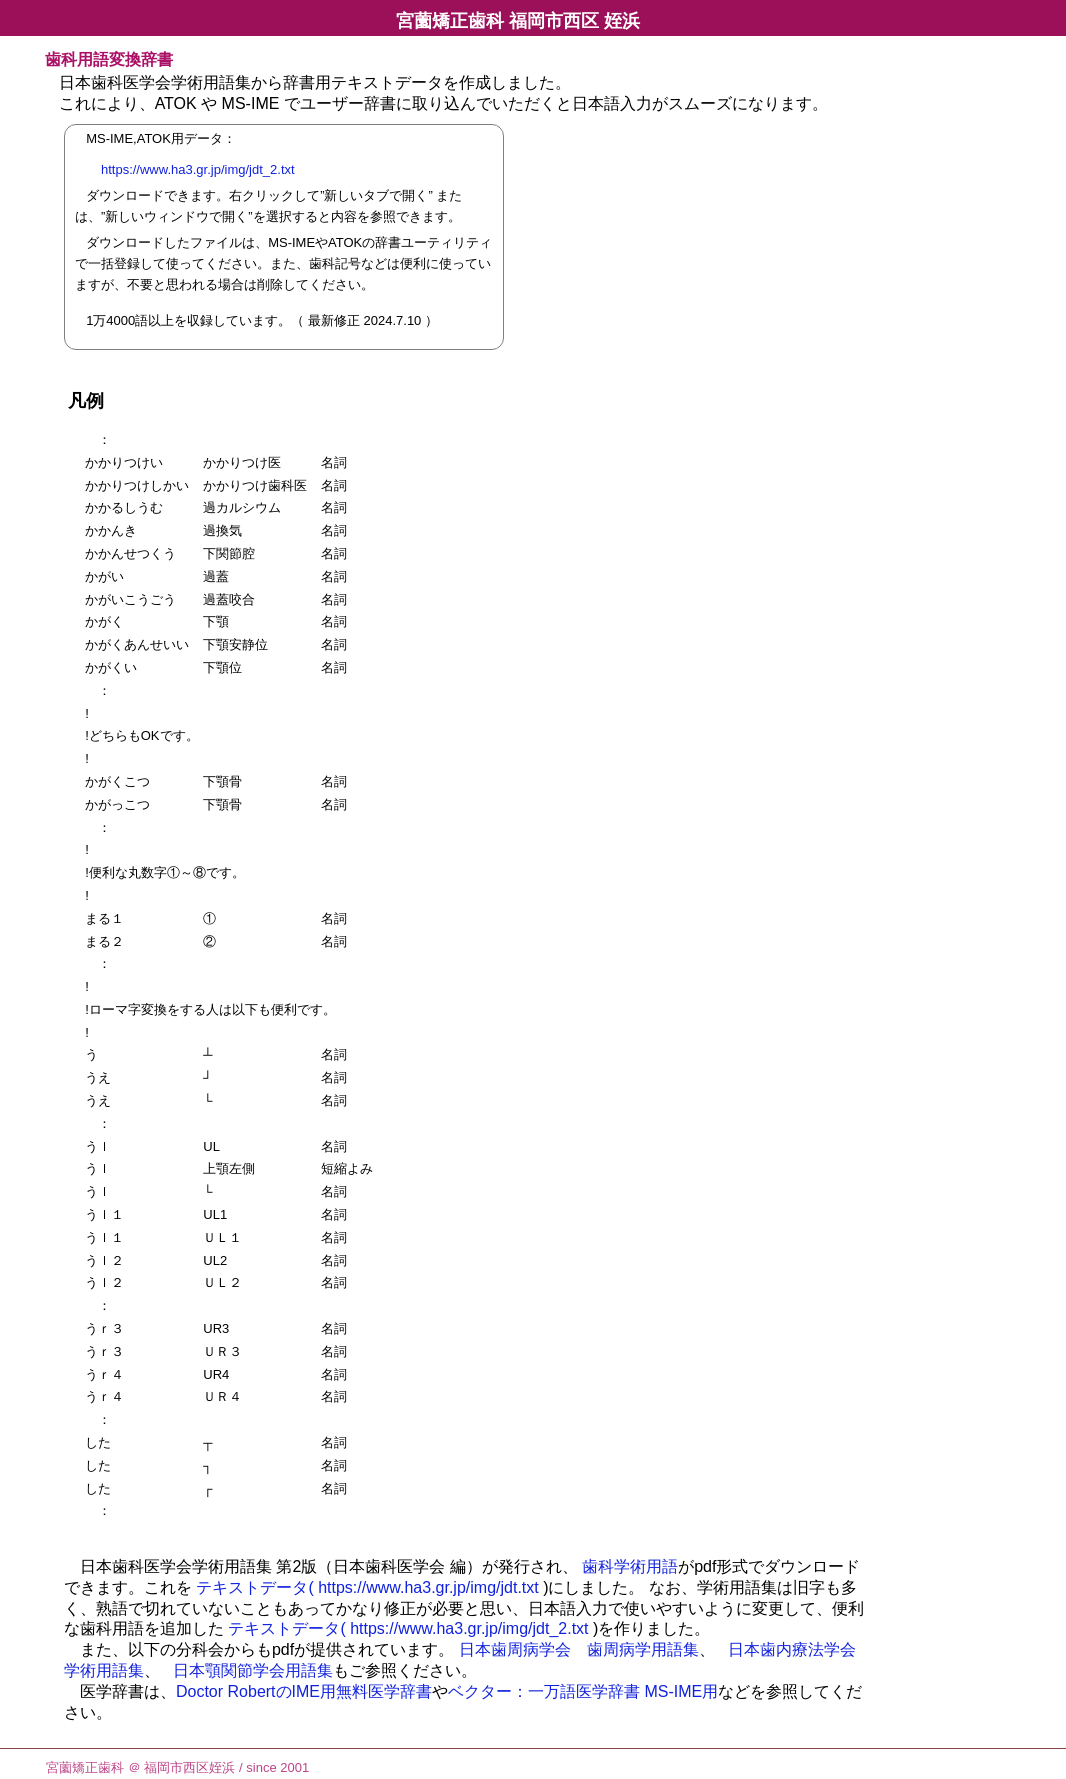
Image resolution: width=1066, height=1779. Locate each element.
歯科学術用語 (630, 1566)
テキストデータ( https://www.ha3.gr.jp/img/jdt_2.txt (408, 1628)
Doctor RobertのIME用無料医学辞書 (304, 1691)
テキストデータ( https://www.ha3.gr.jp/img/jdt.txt (367, 1587)
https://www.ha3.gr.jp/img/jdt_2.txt (201, 169)
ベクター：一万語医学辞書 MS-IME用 (583, 1691)
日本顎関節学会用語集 (253, 1670)
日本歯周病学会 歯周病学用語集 (579, 1649)
